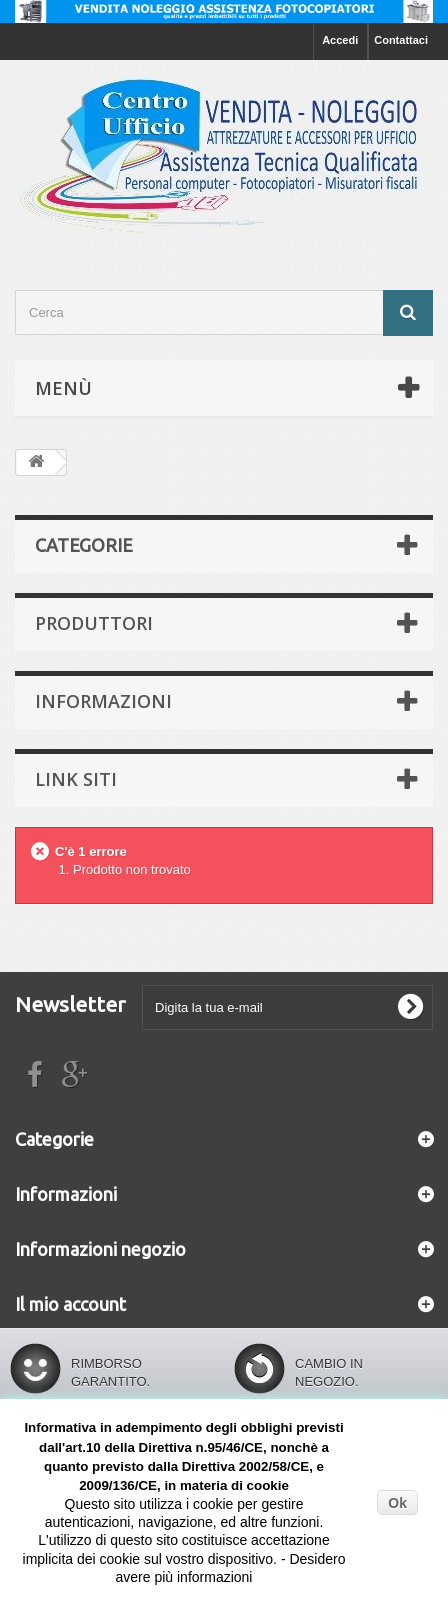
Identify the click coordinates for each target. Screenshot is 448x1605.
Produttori (94, 623)
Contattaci (401, 40)
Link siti (76, 779)
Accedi (340, 40)
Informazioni (103, 701)
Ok (397, 1503)
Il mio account (70, 1304)
